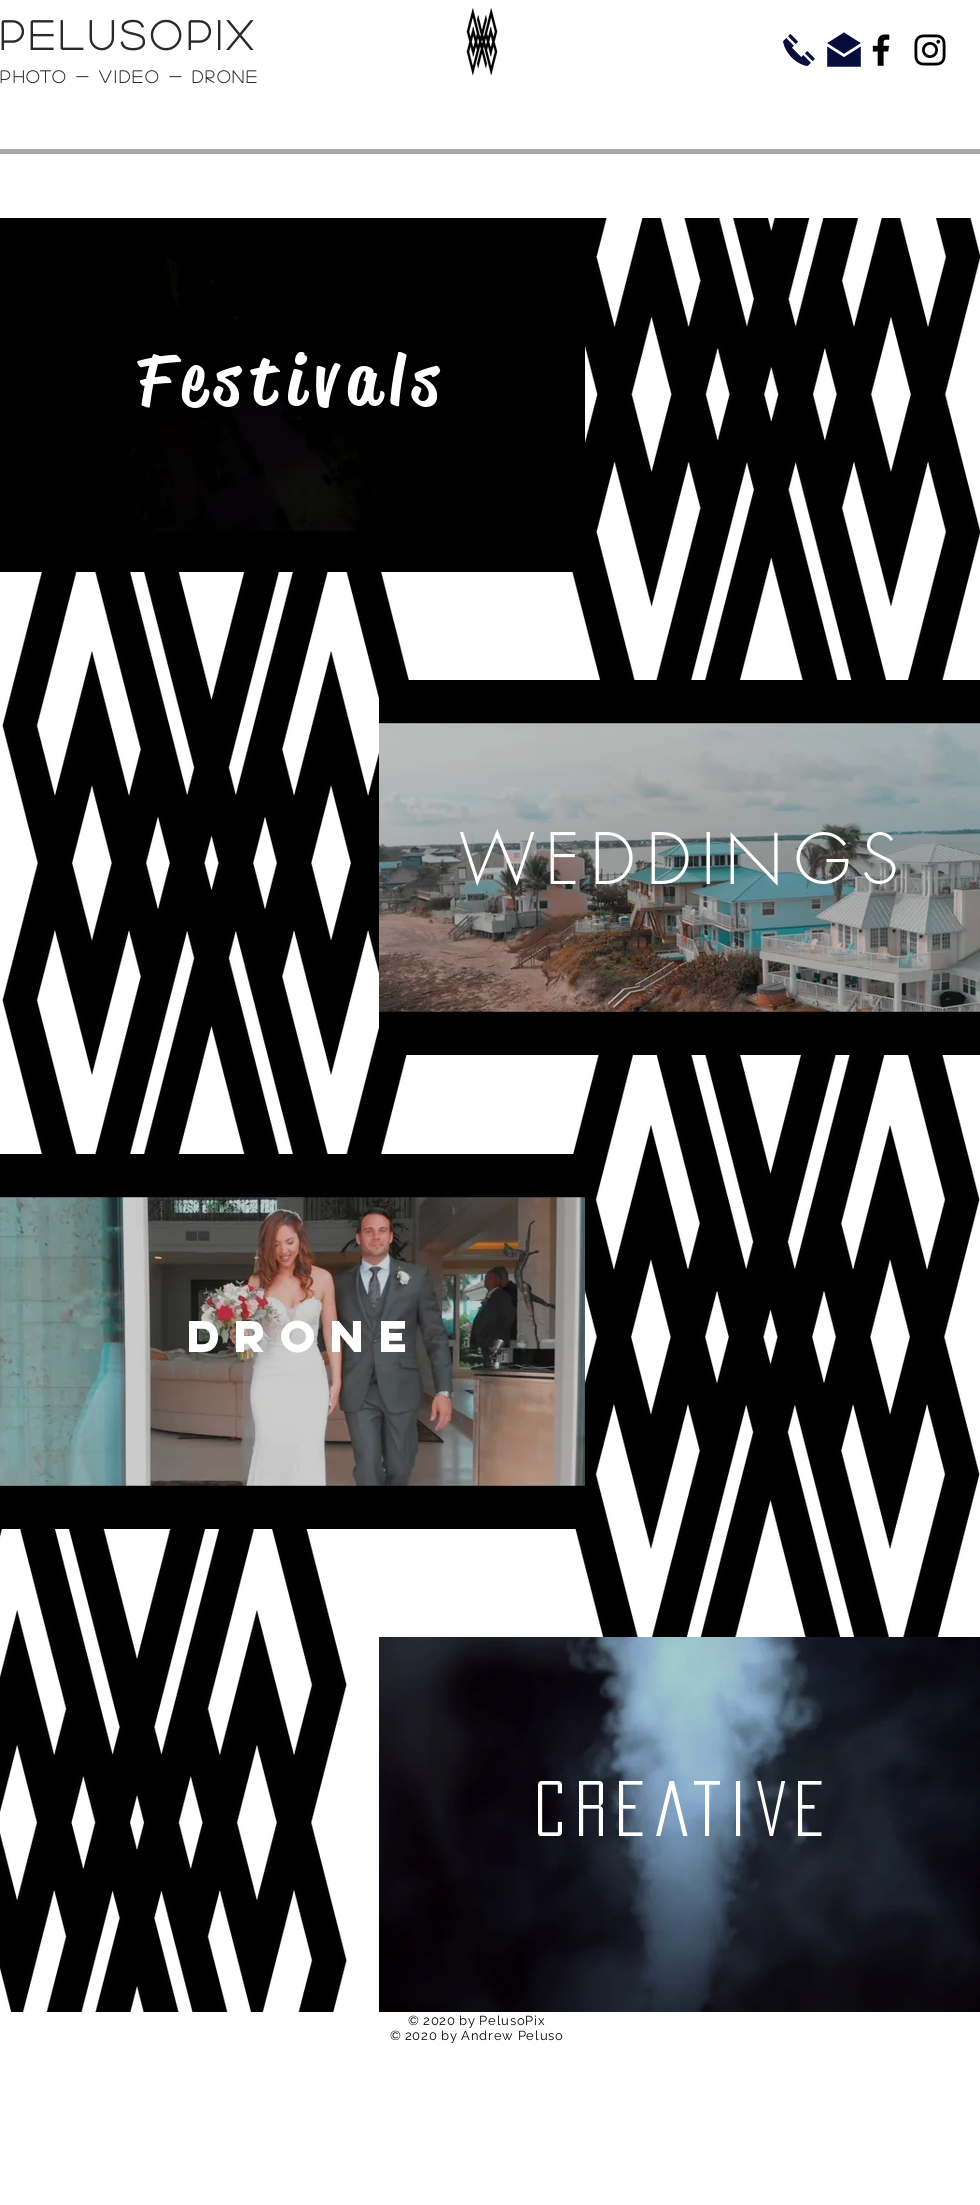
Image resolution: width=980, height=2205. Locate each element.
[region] (292, 397)
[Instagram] (930, 50)
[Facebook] (881, 50)
